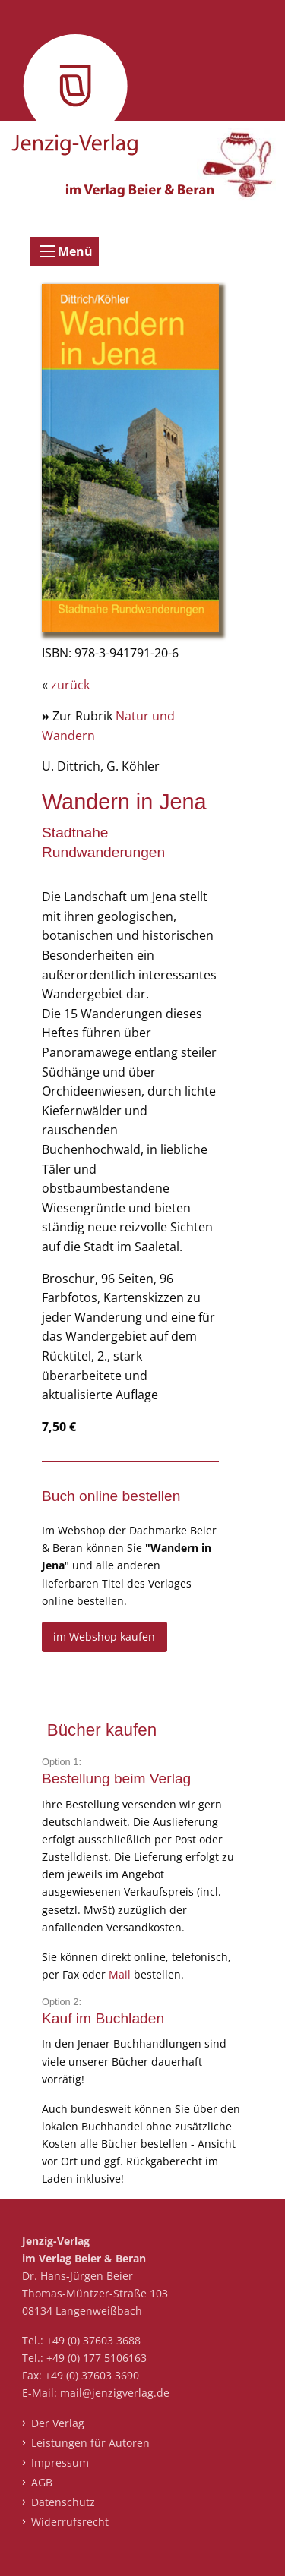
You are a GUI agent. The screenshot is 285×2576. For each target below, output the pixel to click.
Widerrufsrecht (70, 2522)
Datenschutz (63, 2502)
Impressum (60, 2462)
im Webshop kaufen (104, 1636)
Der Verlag (57, 2423)
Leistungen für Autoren (90, 2443)
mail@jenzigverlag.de (114, 2392)
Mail (121, 1974)
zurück (70, 684)
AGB (41, 2482)
